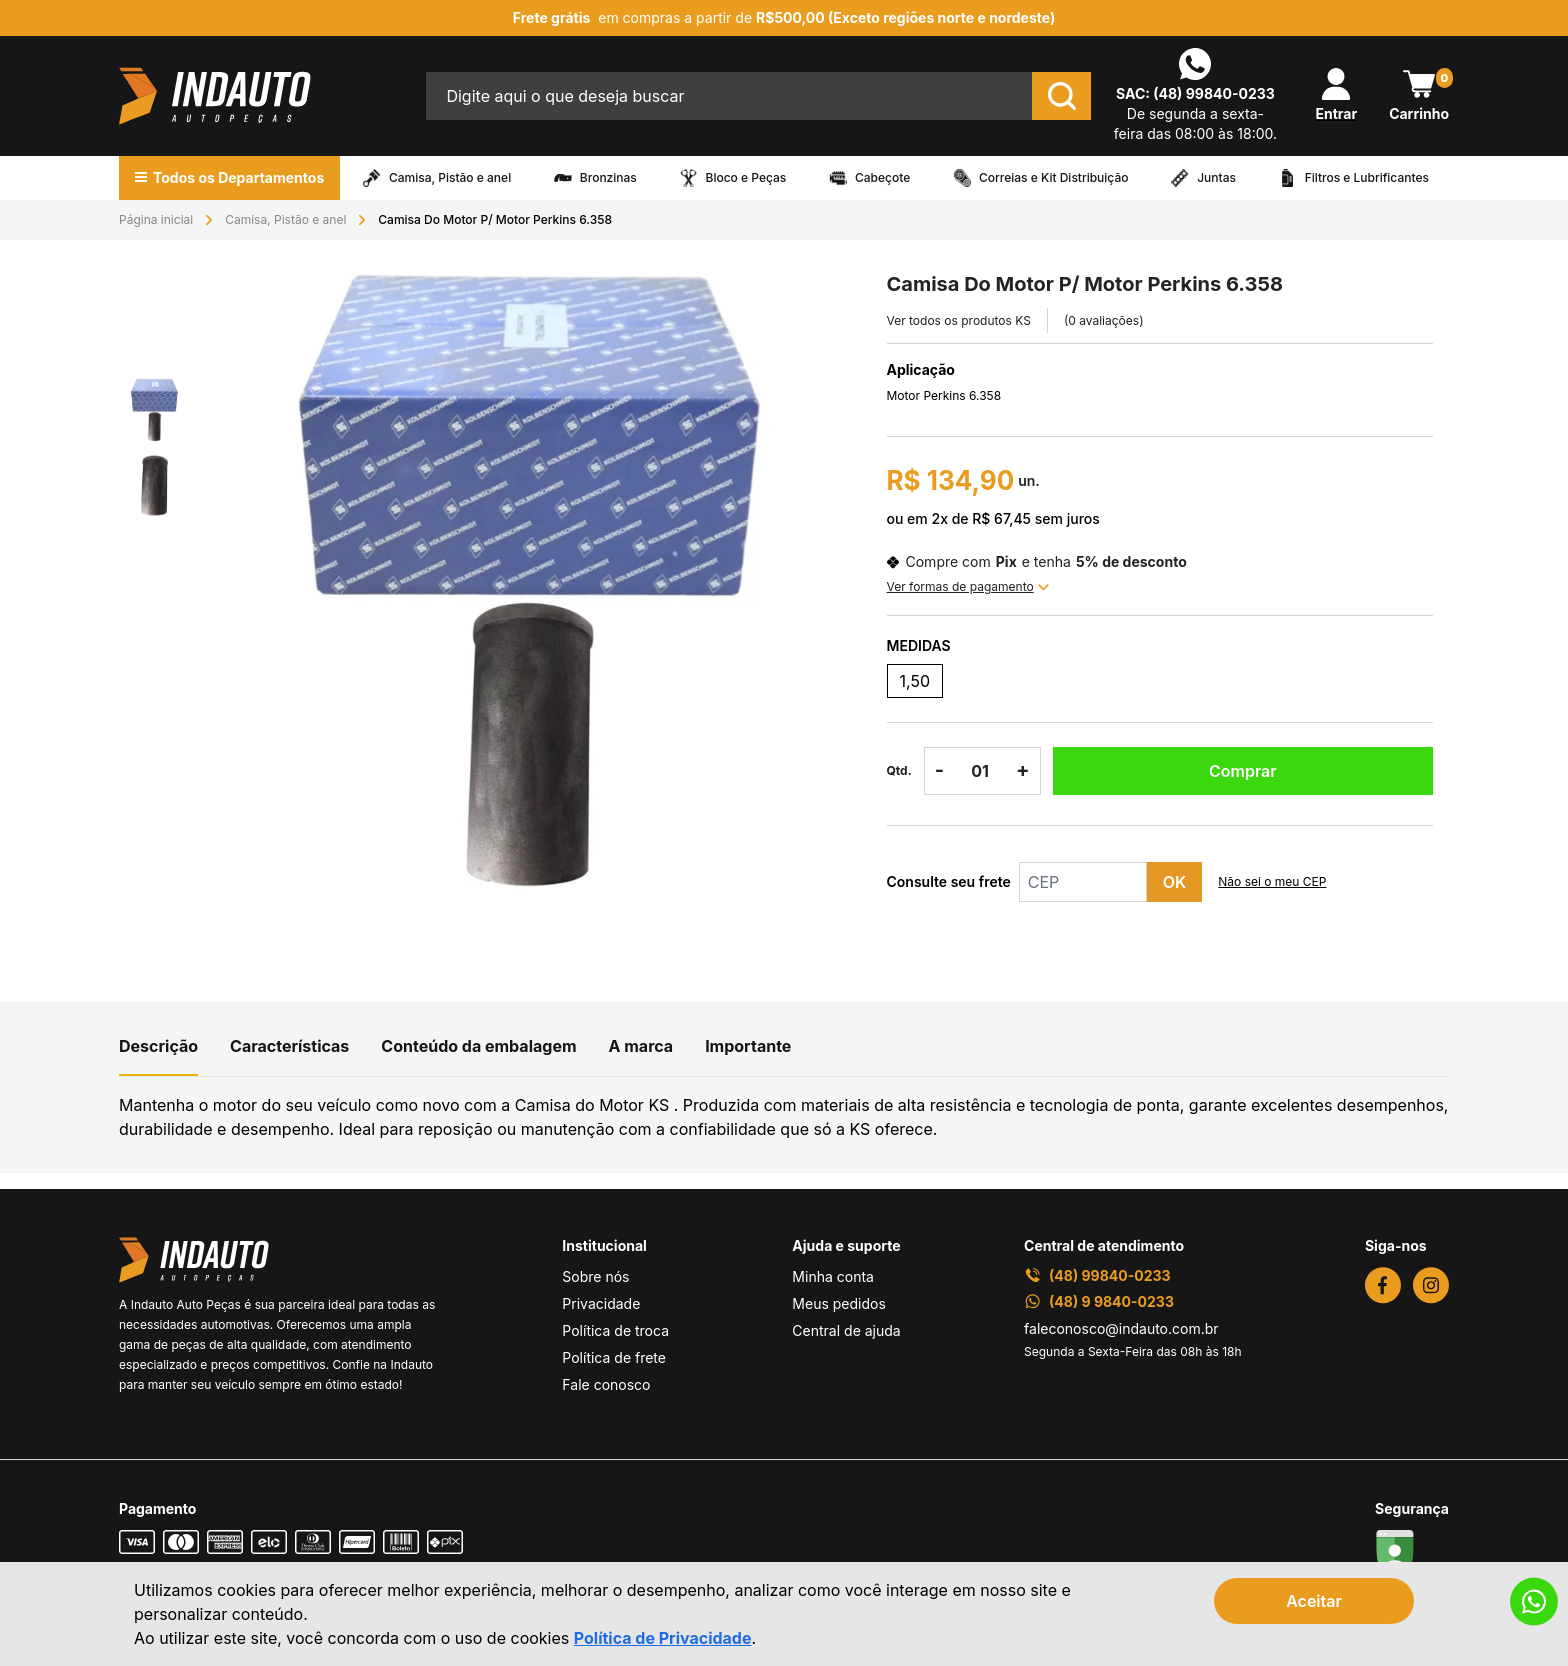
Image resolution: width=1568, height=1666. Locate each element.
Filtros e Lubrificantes (1367, 178)
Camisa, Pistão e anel (450, 178)
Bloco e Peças (746, 178)
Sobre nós (595, 1276)
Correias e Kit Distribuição (1054, 178)
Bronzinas (608, 178)
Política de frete (614, 1357)
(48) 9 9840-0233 (1099, 1301)
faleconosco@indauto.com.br (1121, 1328)
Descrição (158, 1046)
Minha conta (833, 1276)
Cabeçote (882, 178)
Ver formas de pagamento (968, 586)
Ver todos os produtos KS (959, 320)
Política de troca (615, 1330)
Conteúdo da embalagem (478, 1046)
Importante (748, 1046)
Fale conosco (606, 1384)
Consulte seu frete (949, 881)
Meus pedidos (838, 1303)
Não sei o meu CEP (1272, 881)
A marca (641, 1046)
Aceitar (1314, 1601)
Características (289, 1046)
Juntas (1216, 178)
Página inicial (156, 219)
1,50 (915, 681)
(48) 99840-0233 (1214, 93)
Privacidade (601, 1303)
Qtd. (899, 770)
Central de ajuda (846, 1330)
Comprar (1243, 771)
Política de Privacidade (663, 1638)
